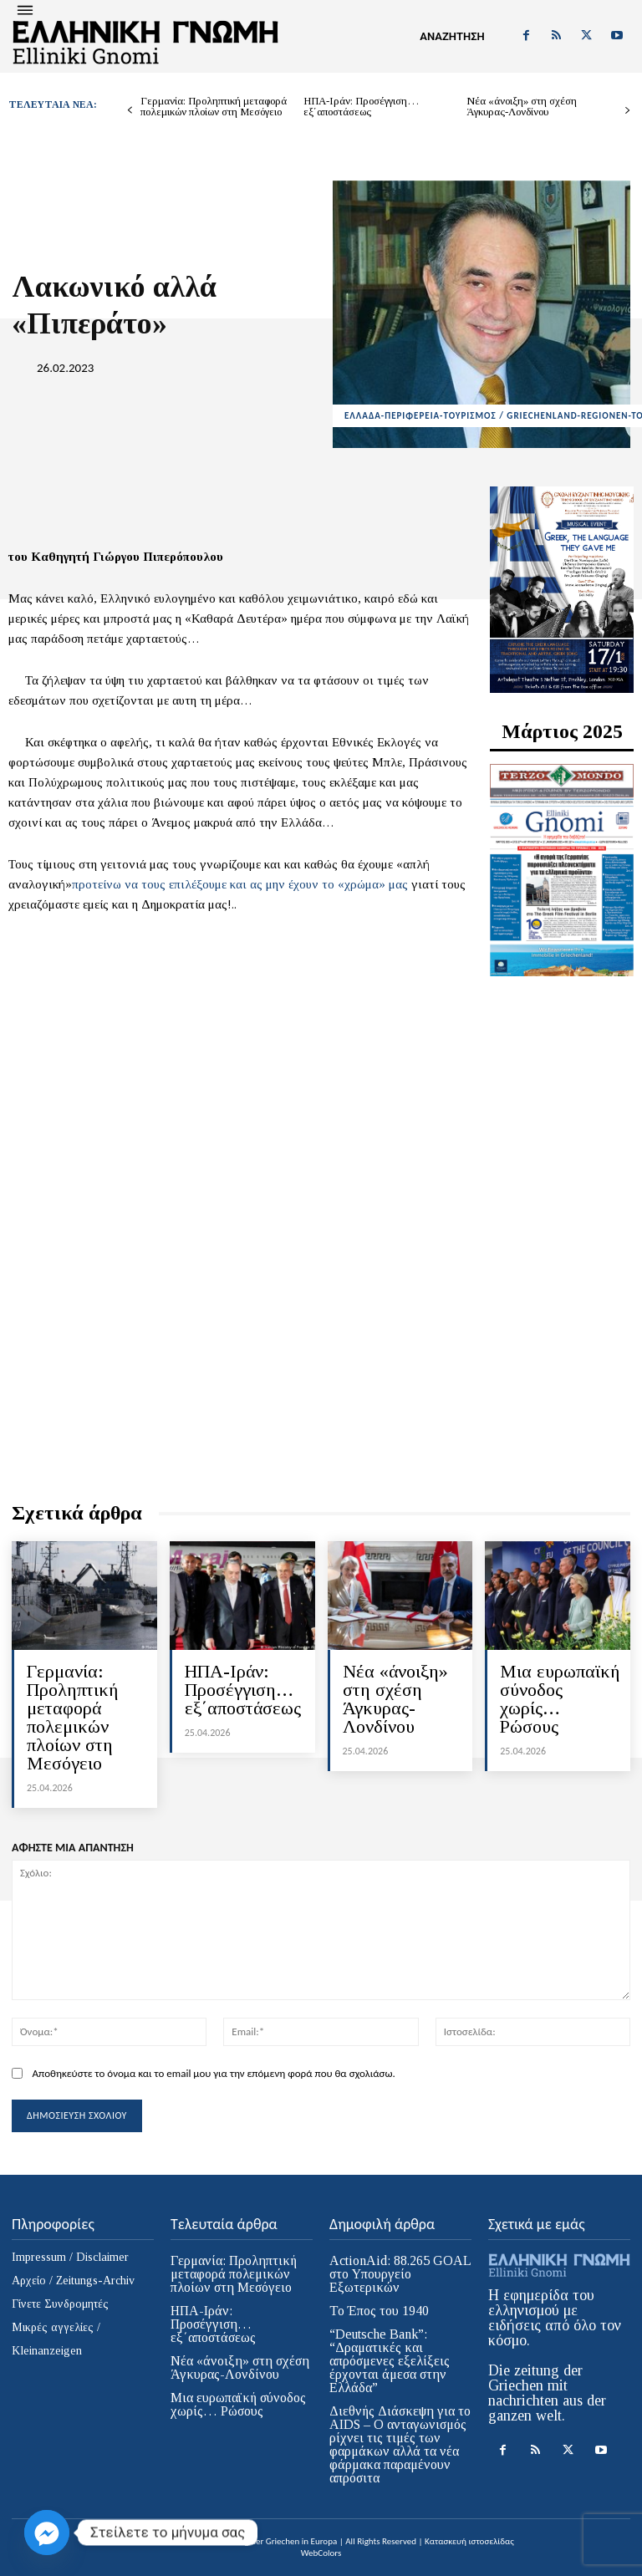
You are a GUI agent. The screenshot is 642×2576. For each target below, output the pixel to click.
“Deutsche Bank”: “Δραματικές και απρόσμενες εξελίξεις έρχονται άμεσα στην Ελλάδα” (389, 2361)
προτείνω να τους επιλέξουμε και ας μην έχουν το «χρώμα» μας (241, 884)
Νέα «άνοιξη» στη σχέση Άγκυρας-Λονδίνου (521, 106)
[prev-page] (130, 110)
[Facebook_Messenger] (46, 2532)
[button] (452, 36)
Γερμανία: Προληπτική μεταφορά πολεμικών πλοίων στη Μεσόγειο (213, 106)
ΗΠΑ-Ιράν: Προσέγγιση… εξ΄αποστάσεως (361, 106)
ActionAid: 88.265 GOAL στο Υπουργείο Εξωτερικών (400, 2273)
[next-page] (627, 110)
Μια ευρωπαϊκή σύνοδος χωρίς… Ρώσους (559, 1699)
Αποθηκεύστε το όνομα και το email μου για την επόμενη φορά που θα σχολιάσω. (213, 2073)
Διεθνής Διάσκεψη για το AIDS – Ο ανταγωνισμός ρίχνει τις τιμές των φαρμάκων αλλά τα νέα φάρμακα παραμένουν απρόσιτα (400, 2444)
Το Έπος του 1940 (379, 2311)
